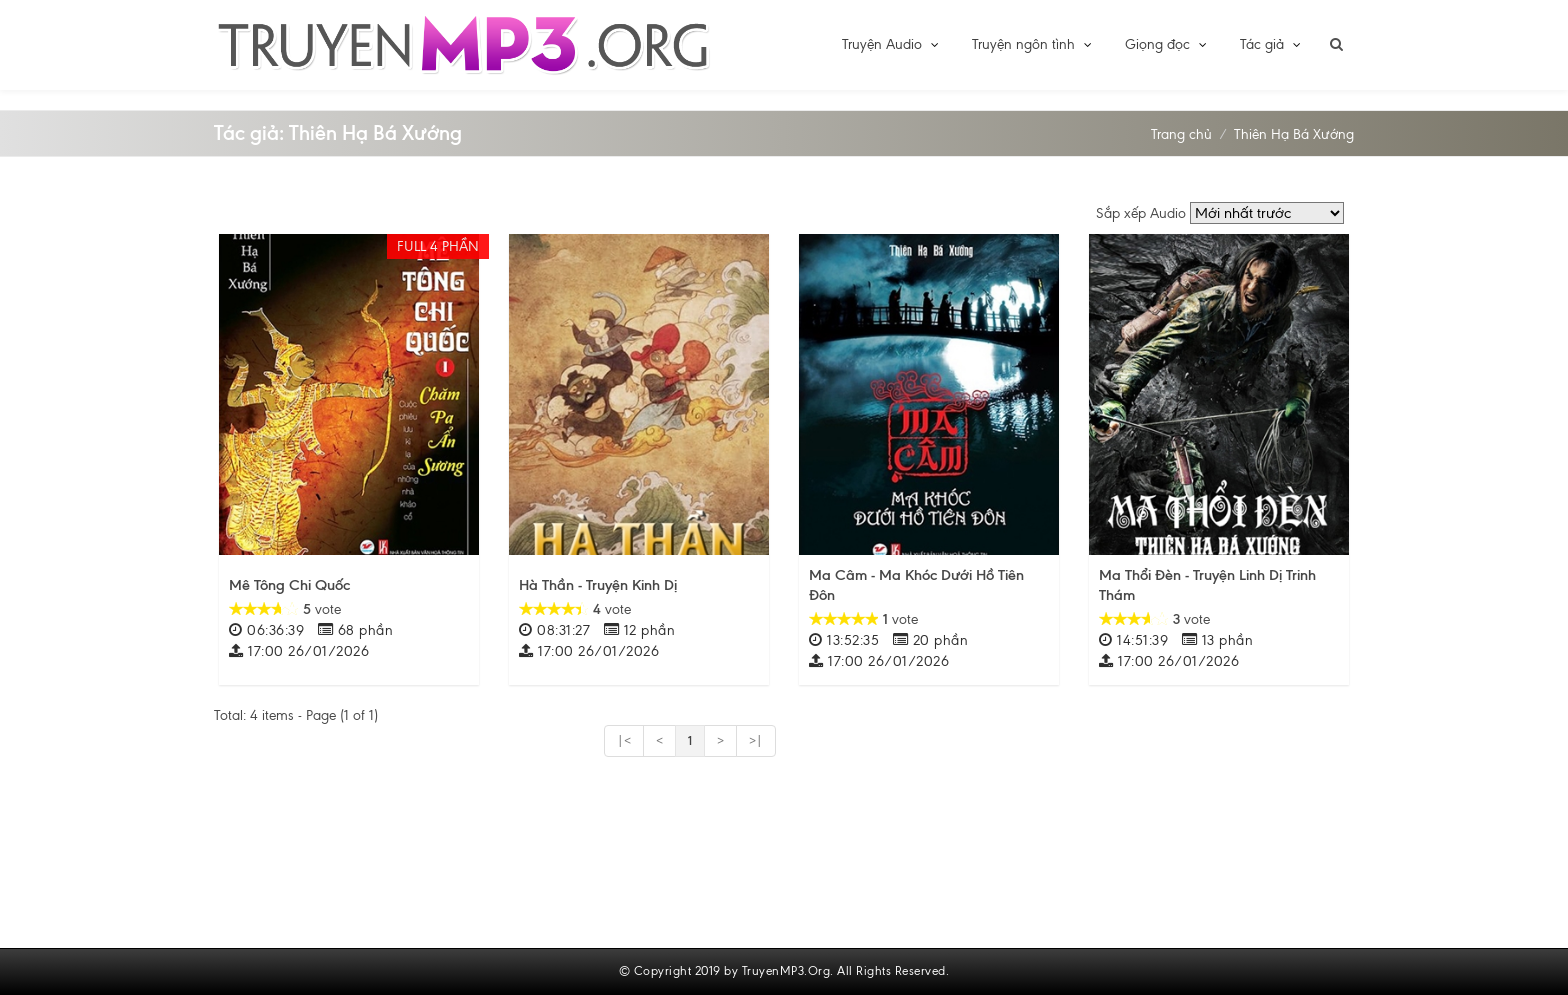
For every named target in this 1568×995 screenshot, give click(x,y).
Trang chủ (1181, 134)
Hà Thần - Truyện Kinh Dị (598, 585)
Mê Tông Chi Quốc (289, 585)
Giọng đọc (1167, 44)
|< (624, 741)
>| (756, 741)
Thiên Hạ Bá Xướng (1294, 134)
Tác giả (1271, 44)
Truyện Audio (891, 44)
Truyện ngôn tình (1033, 44)
